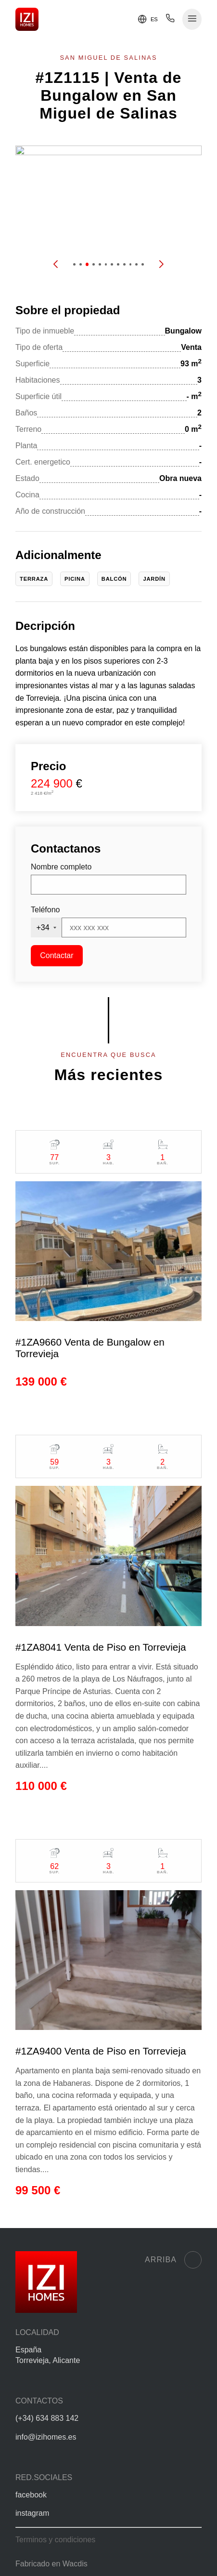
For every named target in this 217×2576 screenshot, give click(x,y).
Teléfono (45, 910)
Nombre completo (61, 867)
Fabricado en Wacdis (51, 2564)
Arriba (173, 2260)
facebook (31, 2495)
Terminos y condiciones (55, 2540)
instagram (32, 2513)
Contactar (56, 955)
